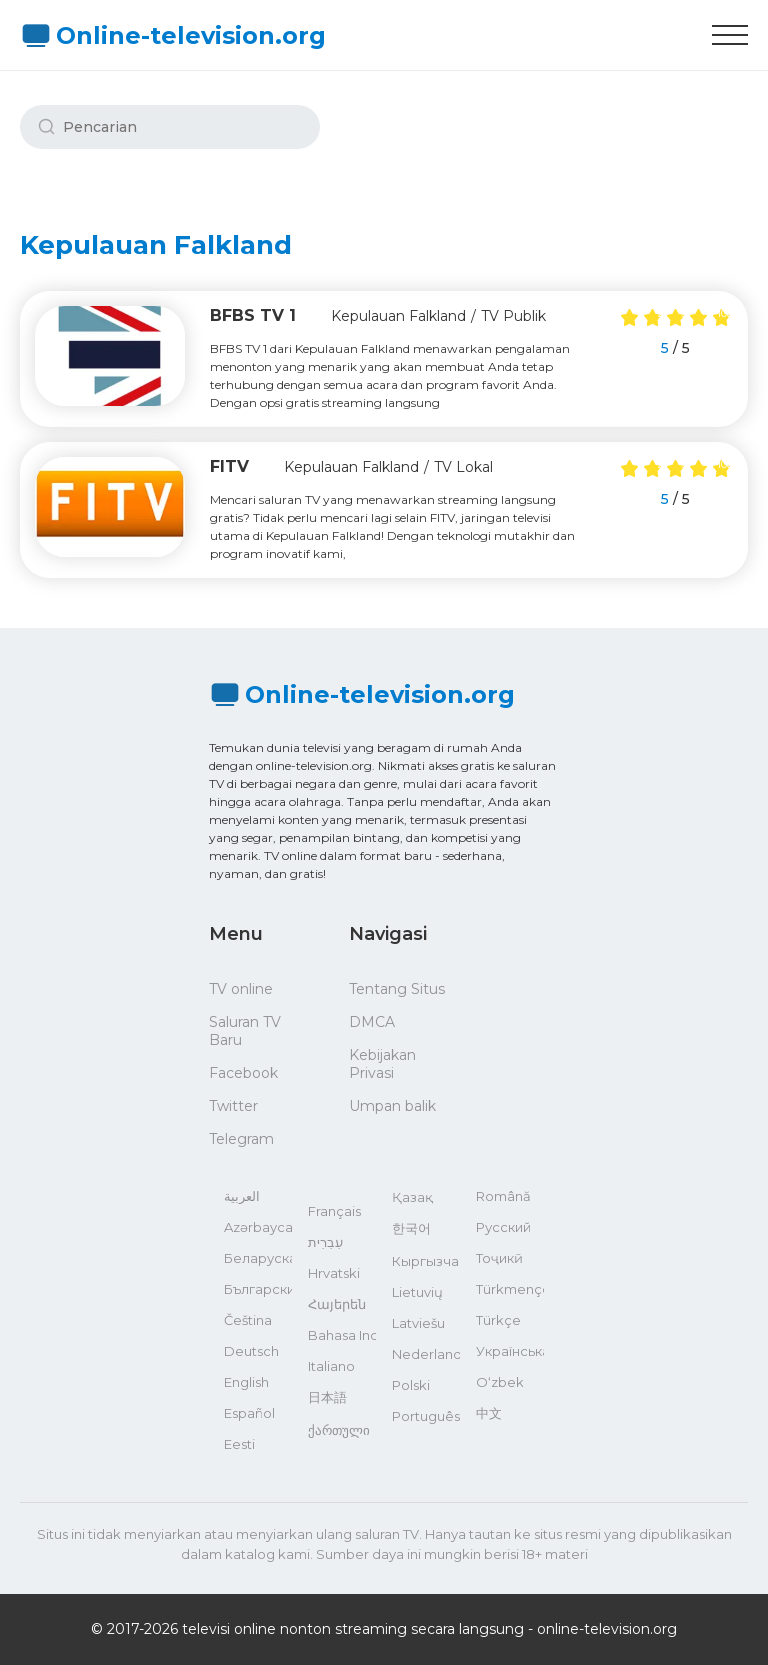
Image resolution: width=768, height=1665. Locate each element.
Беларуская (258, 1258)
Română (503, 1196)
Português (426, 1416)
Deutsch (251, 1351)
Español (249, 1413)
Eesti (239, 1444)
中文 (489, 1413)
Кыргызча (425, 1261)
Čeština (248, 1320)
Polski (411, 1385)
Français (334, 1211)
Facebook (243, 1073)
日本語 (327, 1397)
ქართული (339, 1430)
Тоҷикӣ (499, 1258)
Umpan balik (392, 1106)
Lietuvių (417, 1292)
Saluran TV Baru (245, 1031)
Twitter (233, 1106)
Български (258, 1289)
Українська (510, 1351)
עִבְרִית (325, 1242)
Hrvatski (334, 1273)
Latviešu (418, 1323)
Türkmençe (510, 1289)
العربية (242, 1196)
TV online (241, 989)
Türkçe (498, 1320)
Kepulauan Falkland (398, 316)
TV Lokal (463, 467)
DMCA (372, 1022)
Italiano (331, 1366)
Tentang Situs (397, 989)
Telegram (241, 1139)
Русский (503, 1227)
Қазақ (412, 1197)
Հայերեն (337, 1304)
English (246, 1382)
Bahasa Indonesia (342, 1335)
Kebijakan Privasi (382, 1064)
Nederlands (426, 1354)
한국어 (411, 1228)
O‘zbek (500, 1382)
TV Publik (513, 316)
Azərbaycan (258, 1227)
